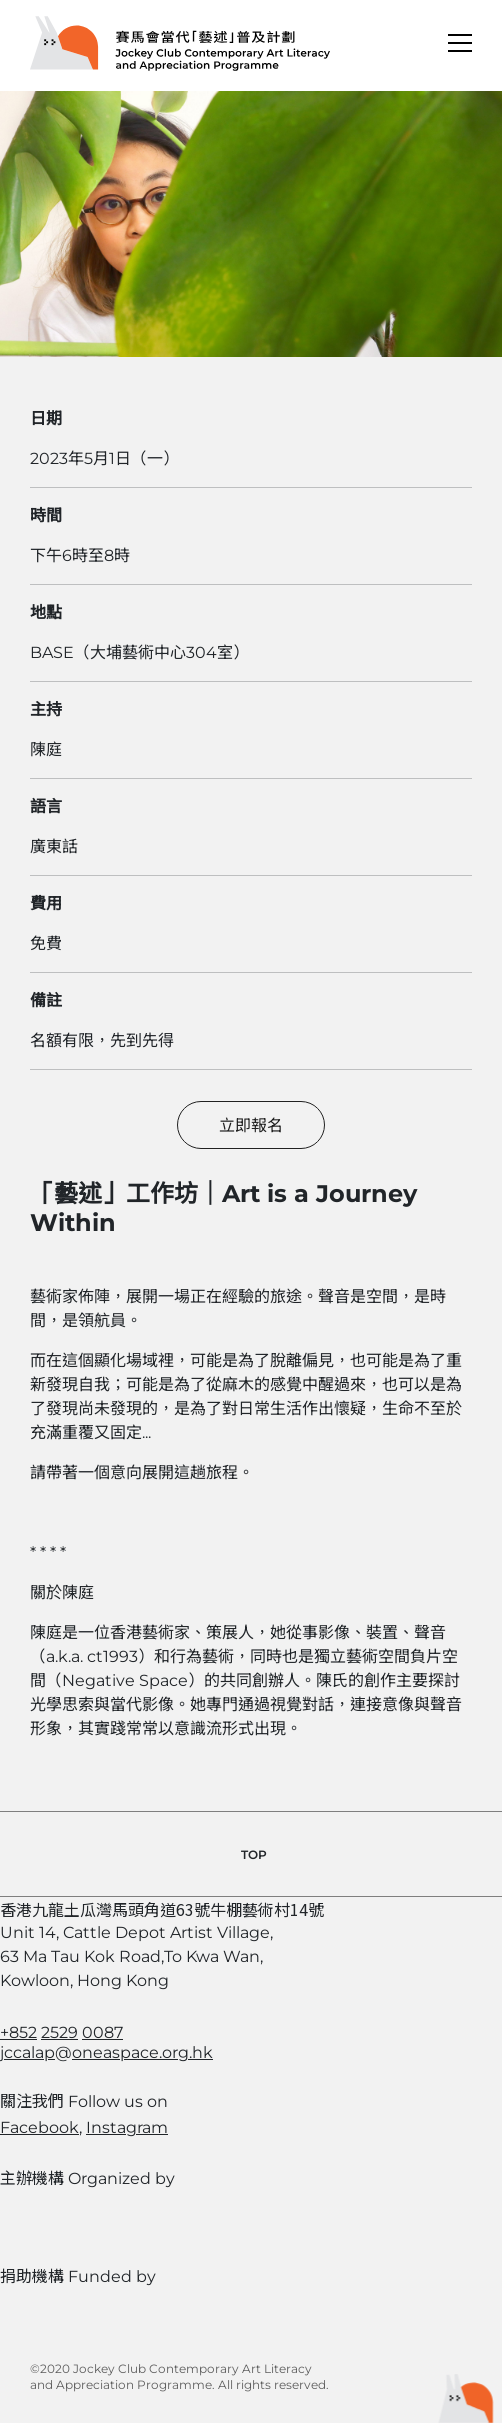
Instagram (127, 2127)
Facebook (39, 2127)
